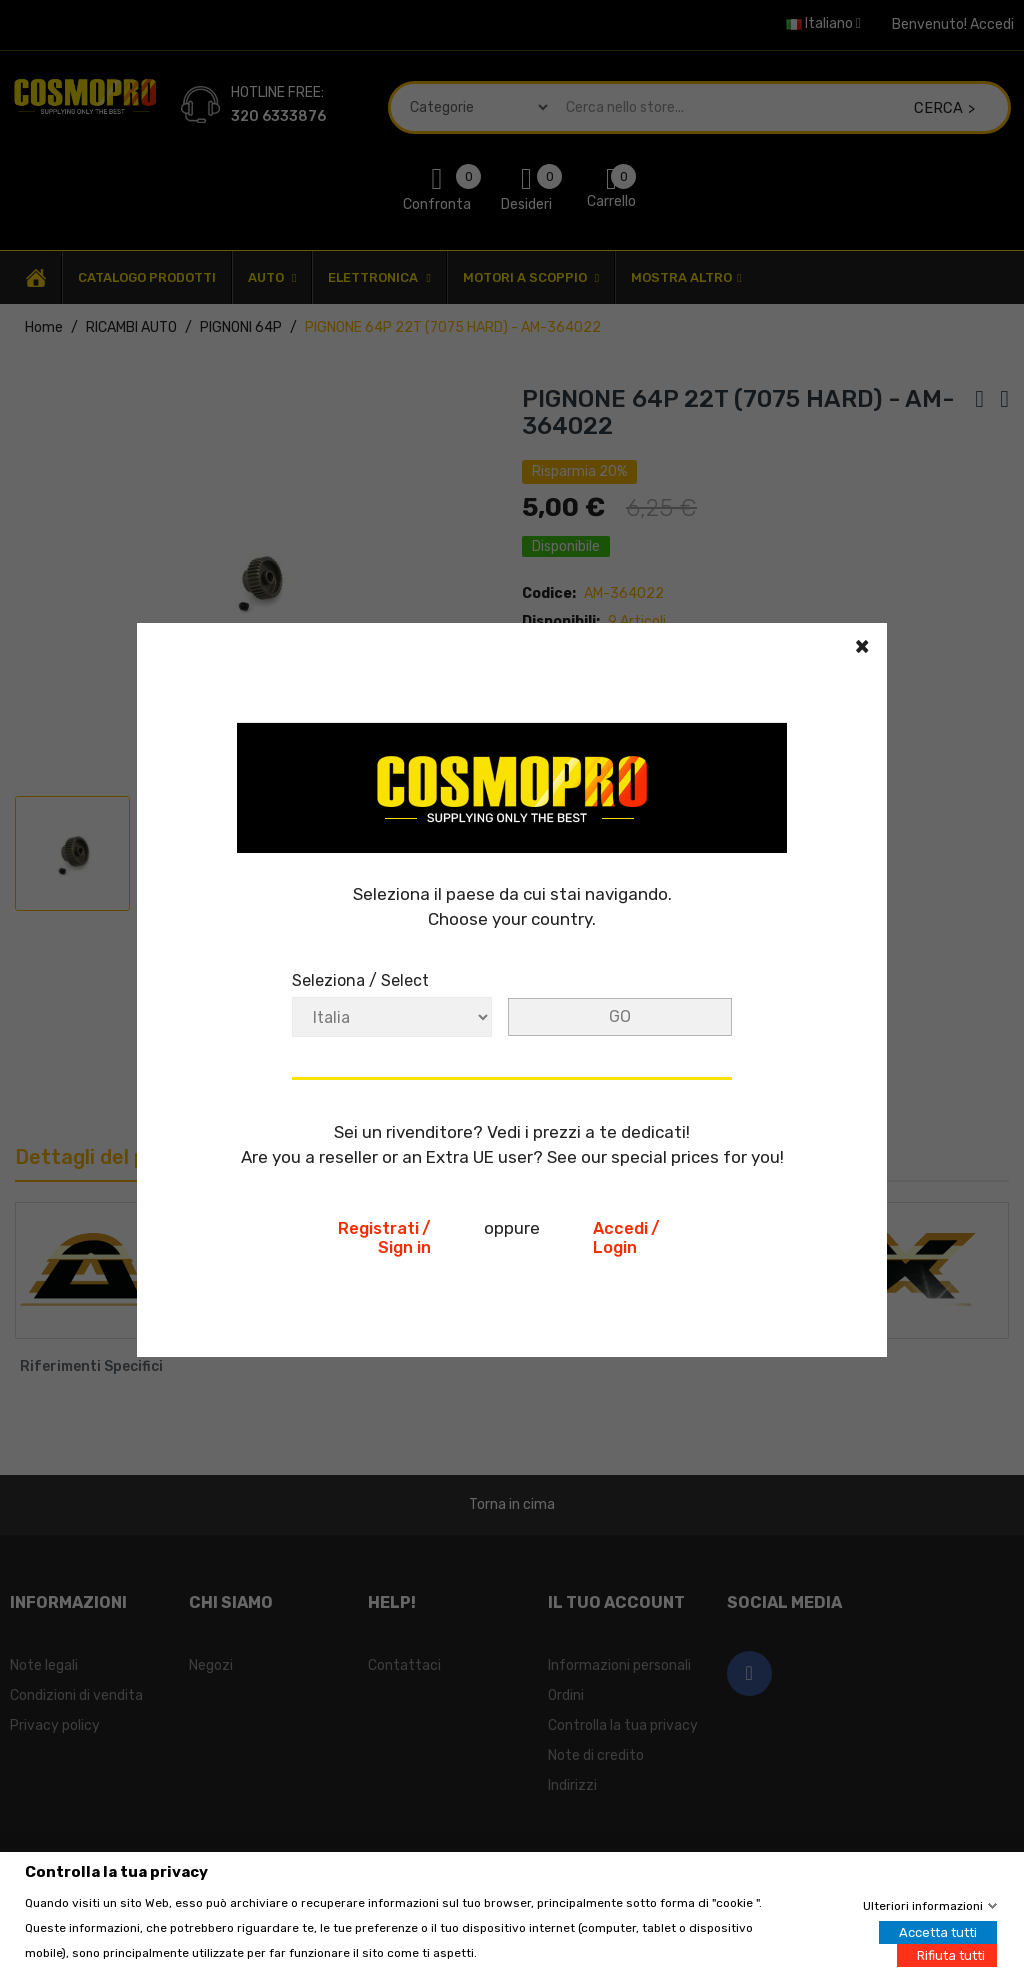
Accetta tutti (938, 1931)
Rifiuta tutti (951, 1954)
